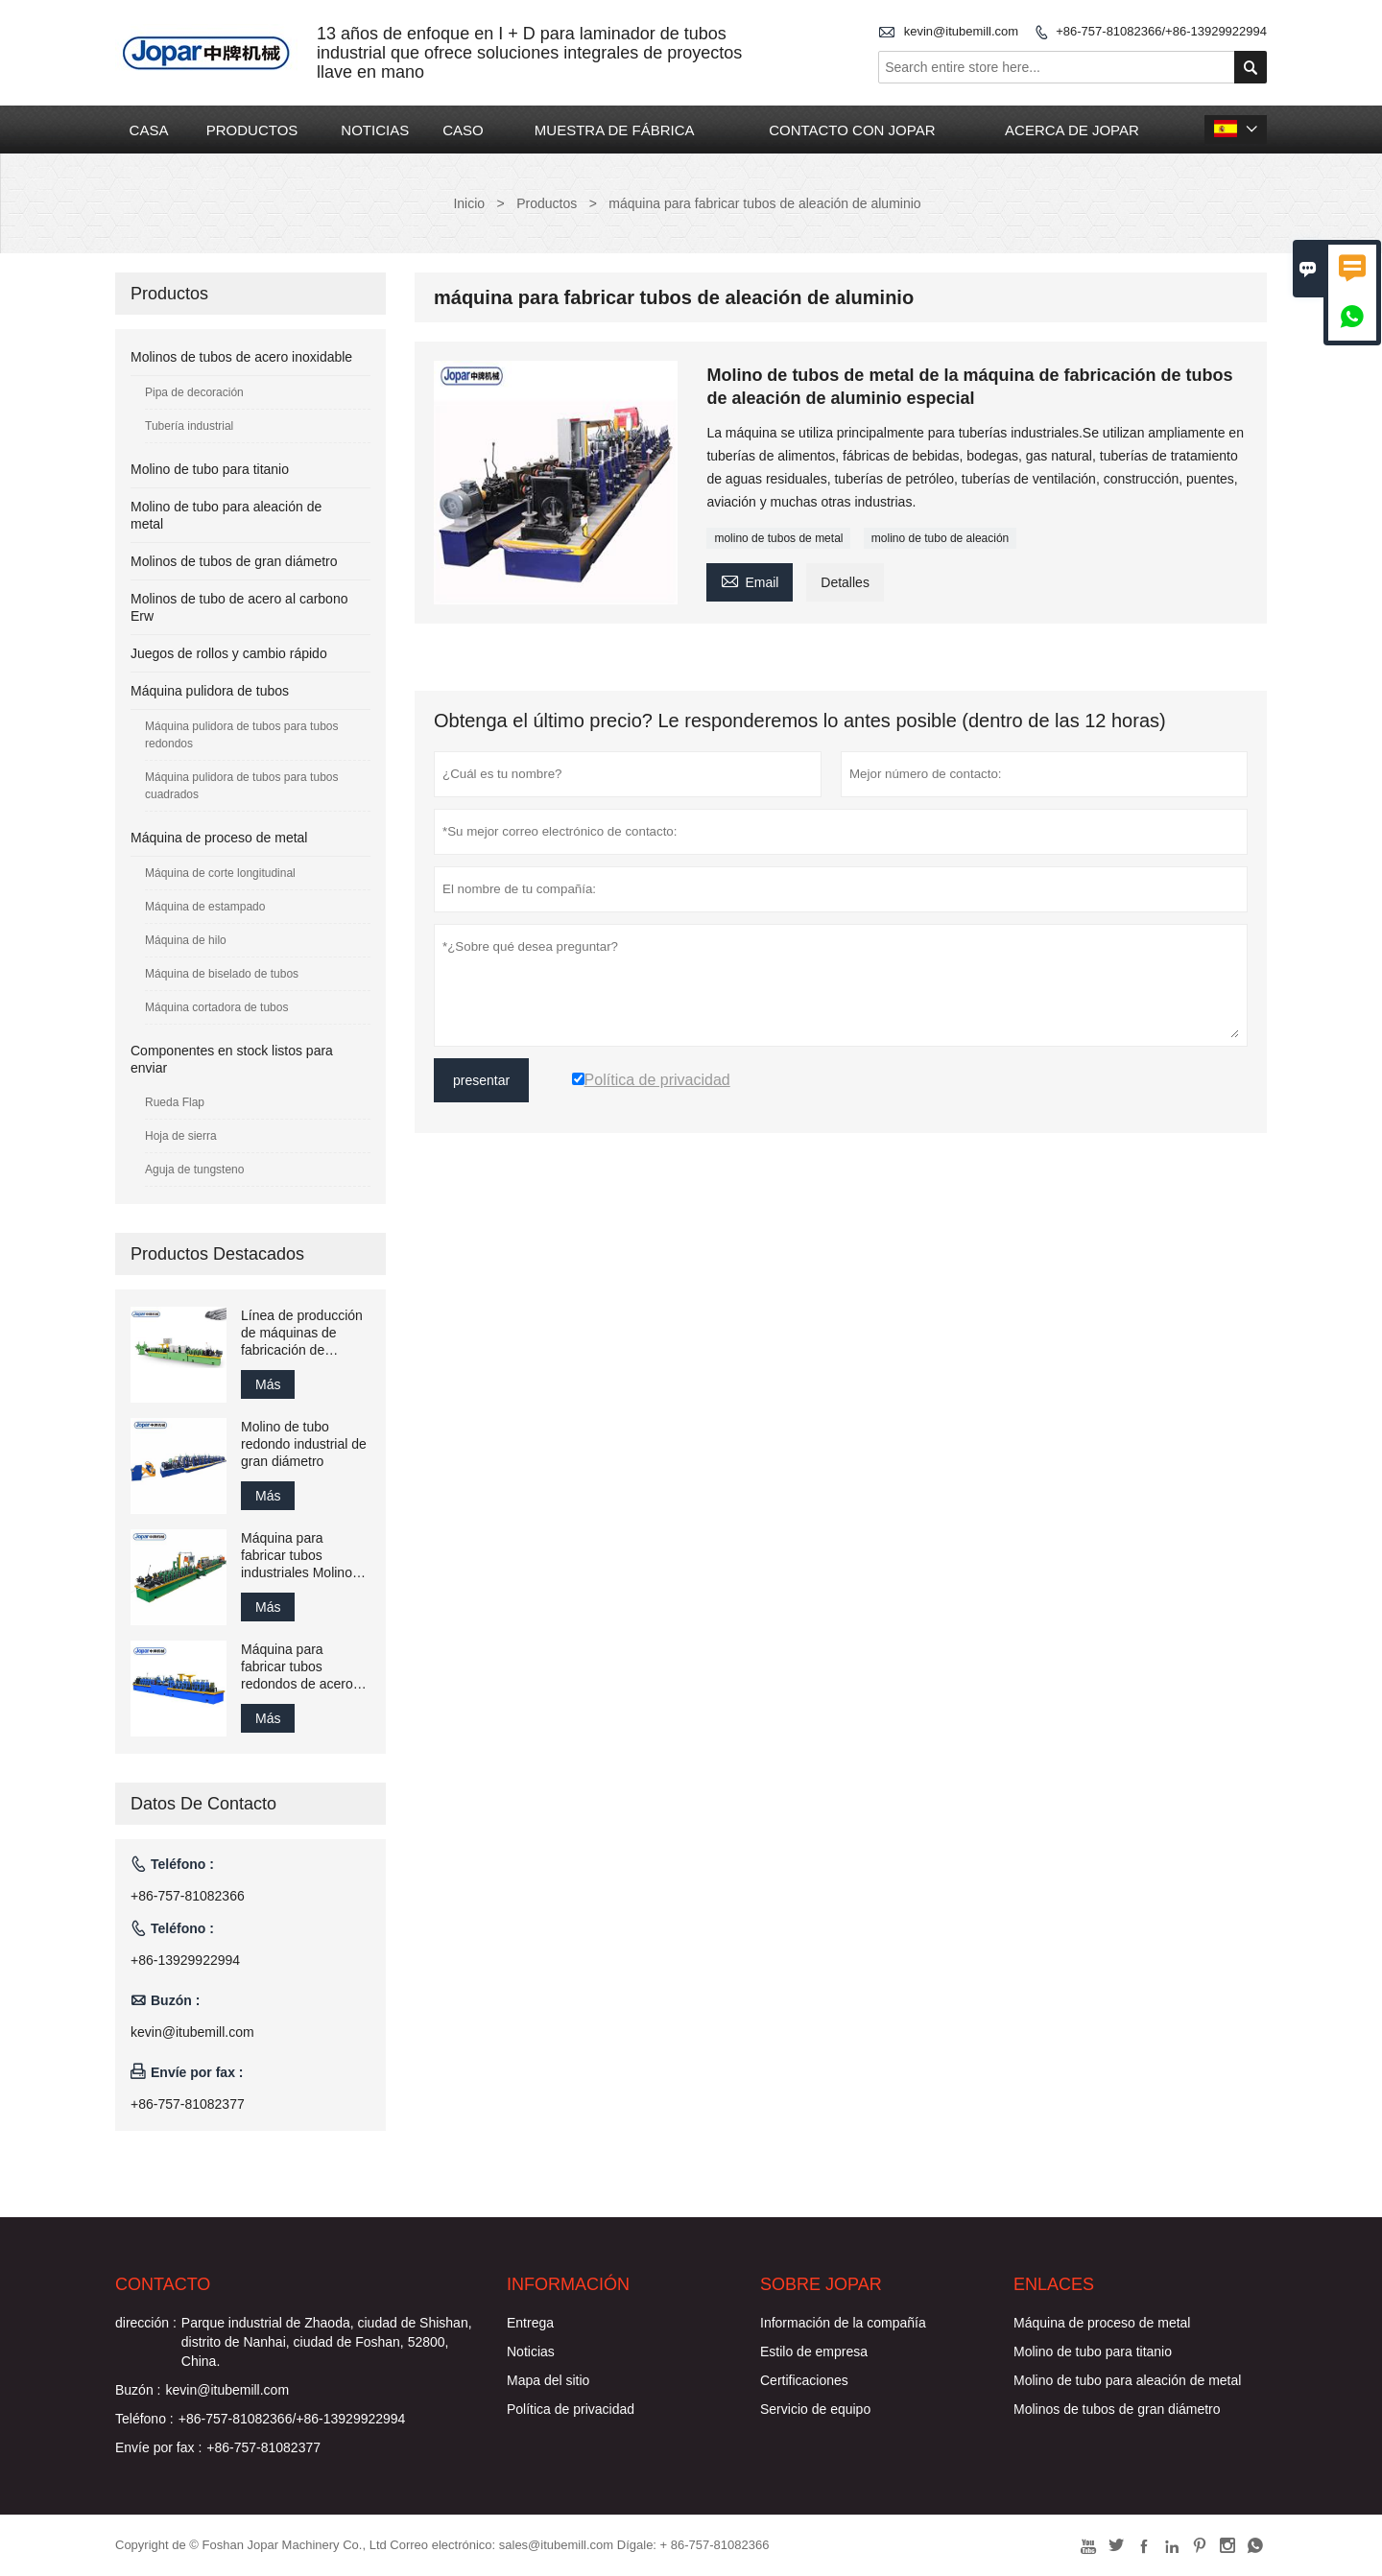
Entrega (530, 2322)
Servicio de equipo (815, 2409)
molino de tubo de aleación (940, 538)
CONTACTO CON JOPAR (852, 130)
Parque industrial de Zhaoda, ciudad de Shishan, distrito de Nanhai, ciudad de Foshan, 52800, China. (326, 2342)
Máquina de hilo (185, 940)
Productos (546, 203)
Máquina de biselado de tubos (221, 974)
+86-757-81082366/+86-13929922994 (1161, 31)
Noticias (531, 2351)
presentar (481, 1080)
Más (267, 1384)
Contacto (162, 2284)
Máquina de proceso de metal (219, 837)
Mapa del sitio (548, 2380)
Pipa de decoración (194, 392)
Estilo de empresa (814, 2351)
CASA (149, 130)
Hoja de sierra (181, 1136)
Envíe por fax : (158, 2447)
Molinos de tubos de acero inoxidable (241, 357)
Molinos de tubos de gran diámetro (234, 561)
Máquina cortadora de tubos (216, 1007)
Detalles (845, 582)
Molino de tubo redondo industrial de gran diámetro (304, 1444)
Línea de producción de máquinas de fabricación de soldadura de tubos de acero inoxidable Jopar (302, 1333)
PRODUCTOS (252, 130)
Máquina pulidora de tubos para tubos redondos (241, 735)
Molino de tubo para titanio (210, 469)
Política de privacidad (570, 2409)
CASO (463, 130)
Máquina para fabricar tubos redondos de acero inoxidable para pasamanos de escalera (297, 1667)
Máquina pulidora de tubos (210, 690)
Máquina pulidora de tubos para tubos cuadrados (241, 785)
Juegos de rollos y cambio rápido (229, 653)
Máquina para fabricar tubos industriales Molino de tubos (296, 1555)
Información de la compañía (843, 2322)
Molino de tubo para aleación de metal (1127, 2380)
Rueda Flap (174, 1102)
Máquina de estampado (205, 906)
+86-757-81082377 (188, 2104)
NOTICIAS (375, 130)
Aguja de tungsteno (194, 1169)
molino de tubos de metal (778, 538)
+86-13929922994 (185, 1960)
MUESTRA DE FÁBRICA (615, 130)
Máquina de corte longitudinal (220, 873)
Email (749, 580)
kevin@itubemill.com (961, 31)
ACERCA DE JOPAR (1072, 130)
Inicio (469, 203)
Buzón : (137, 2390)
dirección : (146, 2322)
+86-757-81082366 (188, 1895)
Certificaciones (804, 2380)
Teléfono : (144, 2418)
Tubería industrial (189, 426)
